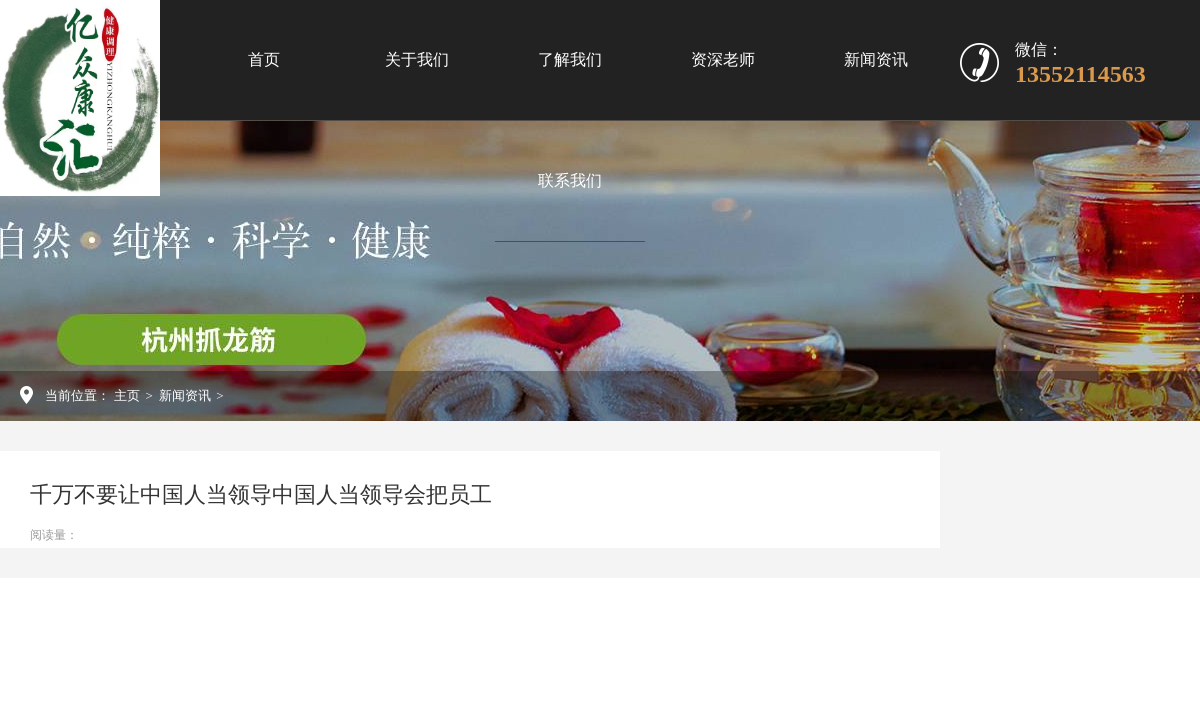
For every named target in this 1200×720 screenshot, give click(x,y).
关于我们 (417, 59)
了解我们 (570, 59)
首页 (264, 59)
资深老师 (723, 59)
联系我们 (570, 180)
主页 (127, 395)
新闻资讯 (876, 59)
